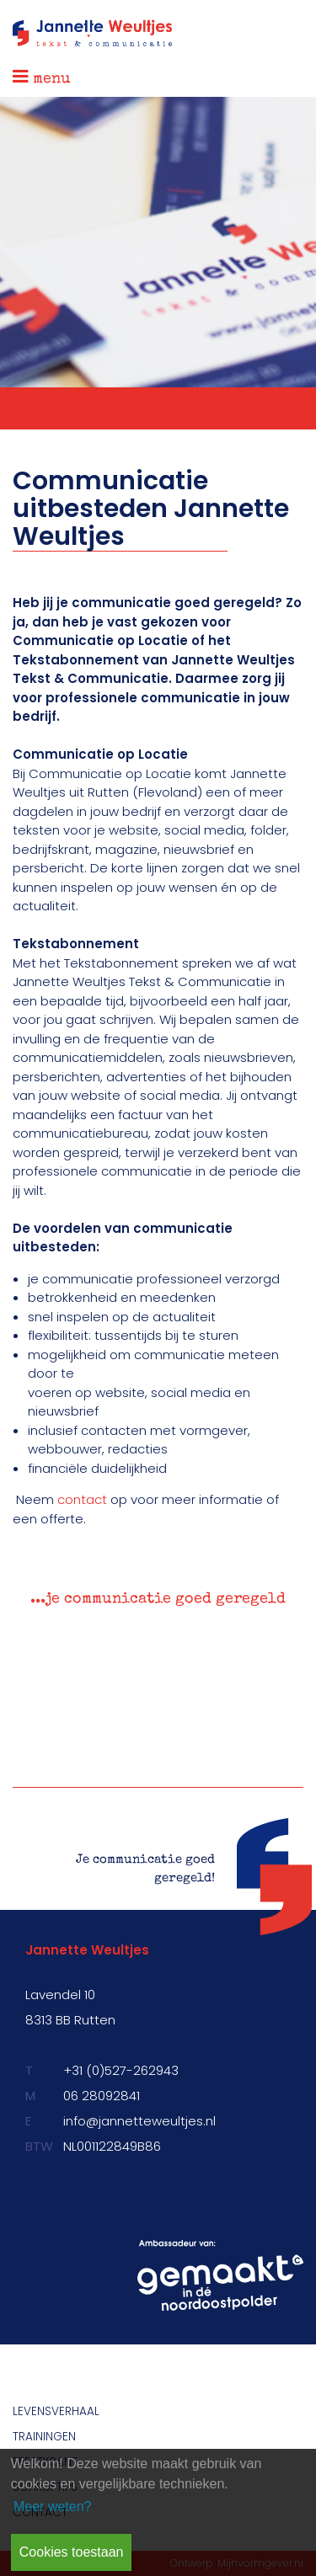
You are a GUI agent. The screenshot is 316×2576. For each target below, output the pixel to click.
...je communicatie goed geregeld (158, 1599)
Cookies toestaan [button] (71, 2552)
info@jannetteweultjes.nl (139, 2121)
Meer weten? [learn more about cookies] (52, 2506)
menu (42, 77)
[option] (158, 1605)
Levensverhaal (56, 2411)
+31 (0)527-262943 (121, 2070)
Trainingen (44, 2437)
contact (82, 1499)
